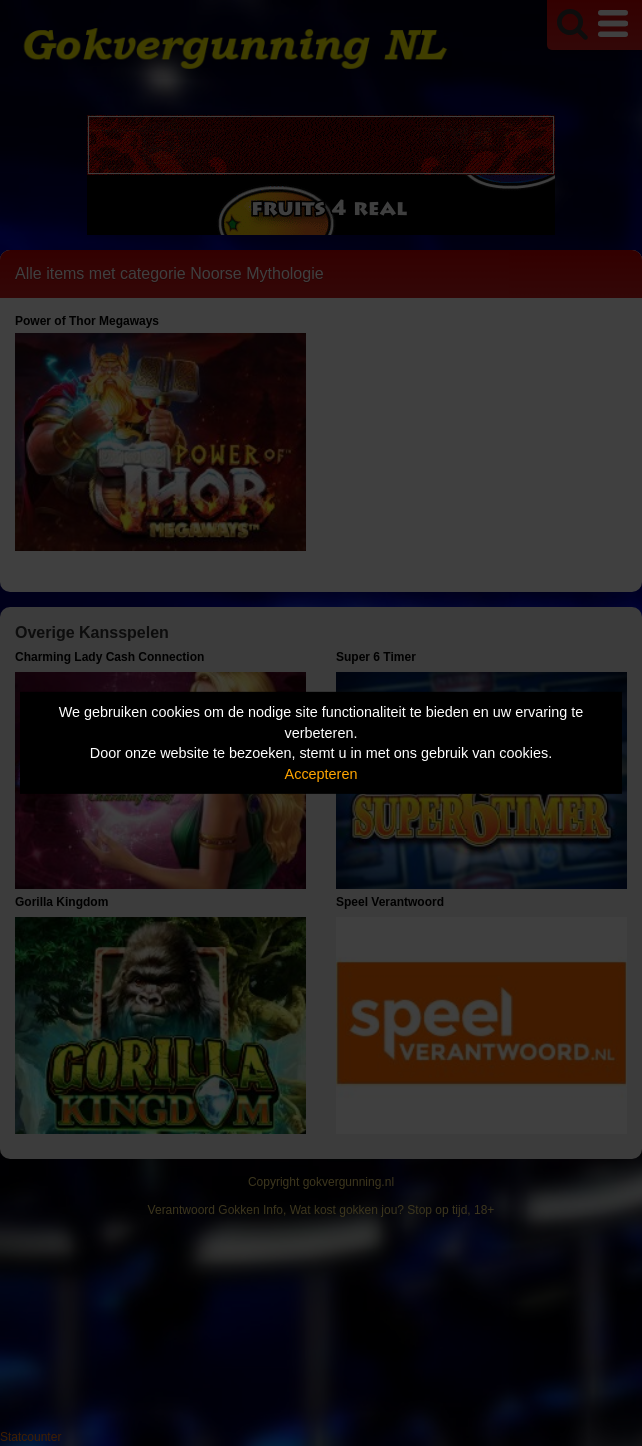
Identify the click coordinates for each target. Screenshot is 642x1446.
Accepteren (321, 774)
